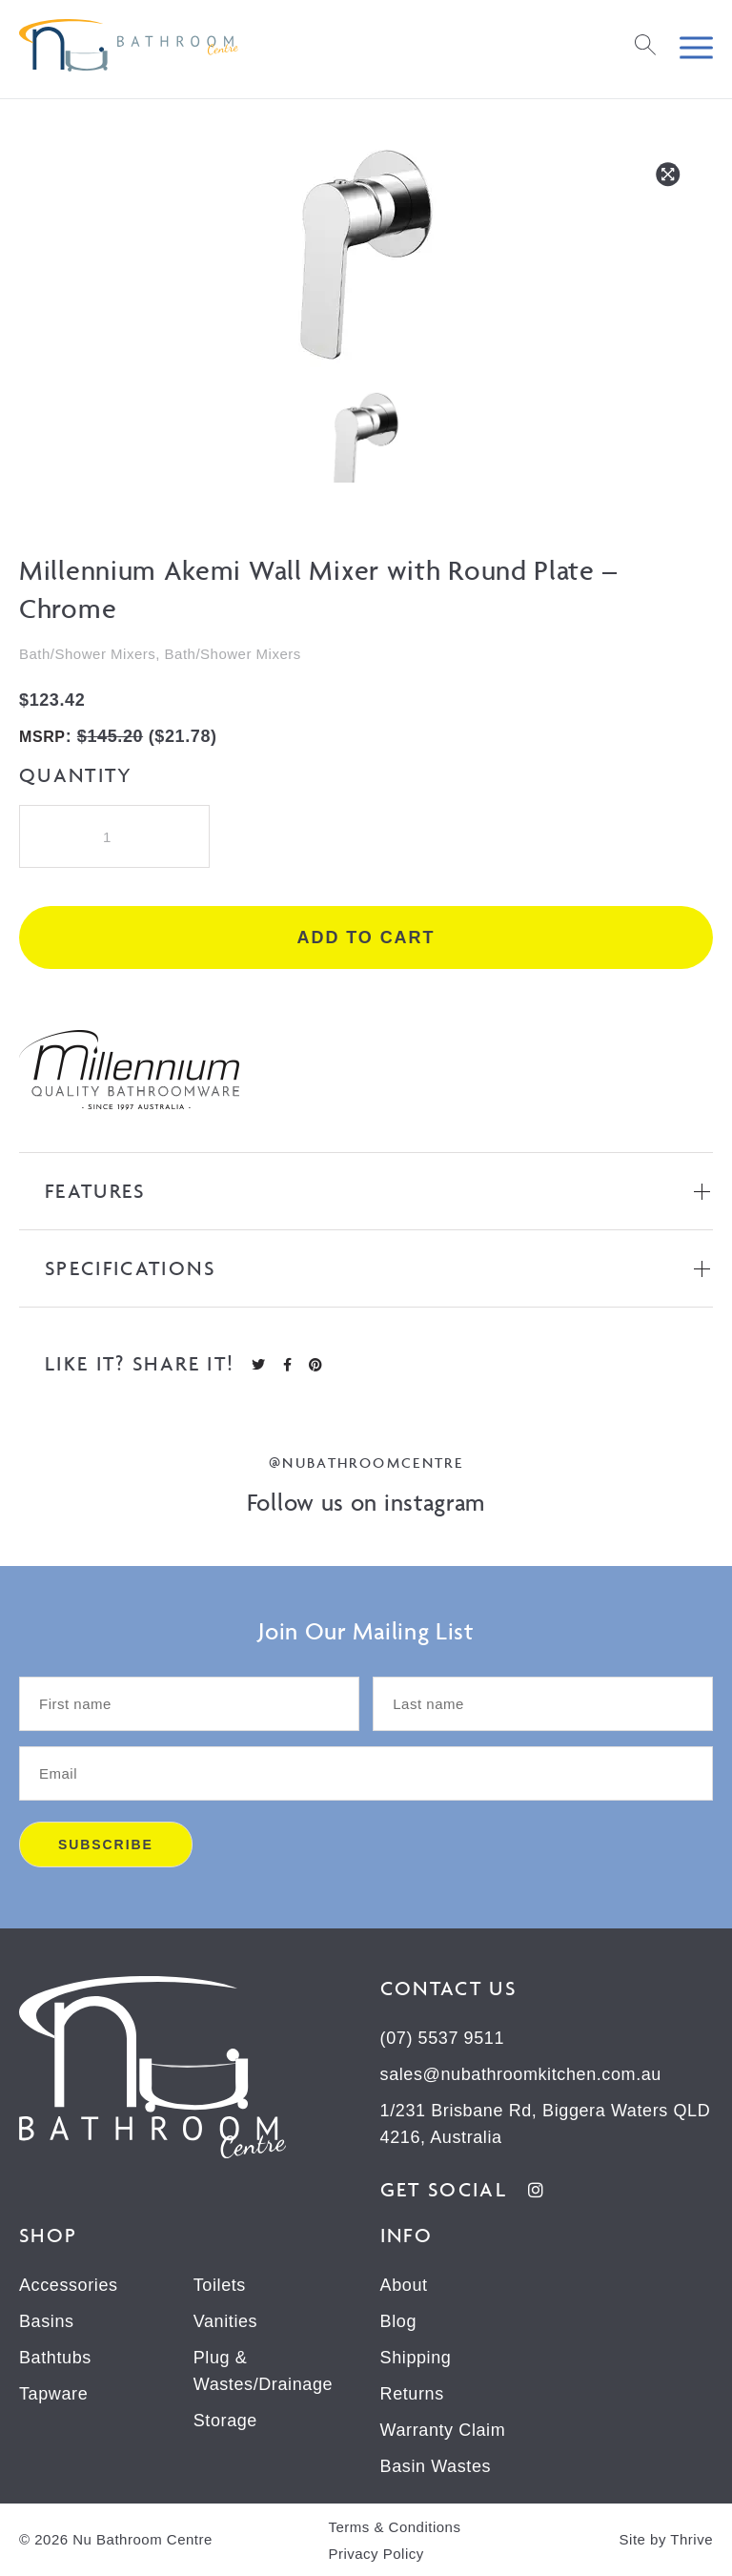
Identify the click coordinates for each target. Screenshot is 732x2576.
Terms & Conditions (394, 2527)
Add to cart (366, 937)
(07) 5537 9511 (442, 2038)
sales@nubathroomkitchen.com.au (520, 2074)
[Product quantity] (114, 836)
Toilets (219, 2285)
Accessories (68, 2285)
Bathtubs (55, 2357)
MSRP (42, 737)
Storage (225, 2420)
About (404, 2285)
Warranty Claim (443, 2430)
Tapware (53, 2393)
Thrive (691, 2539)
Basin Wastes (436, 2466)
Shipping (416, 2357)
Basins (46, 2321)
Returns (412, 2393)
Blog (398, 2321)
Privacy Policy (375, 2553)
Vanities (225, 2321)
